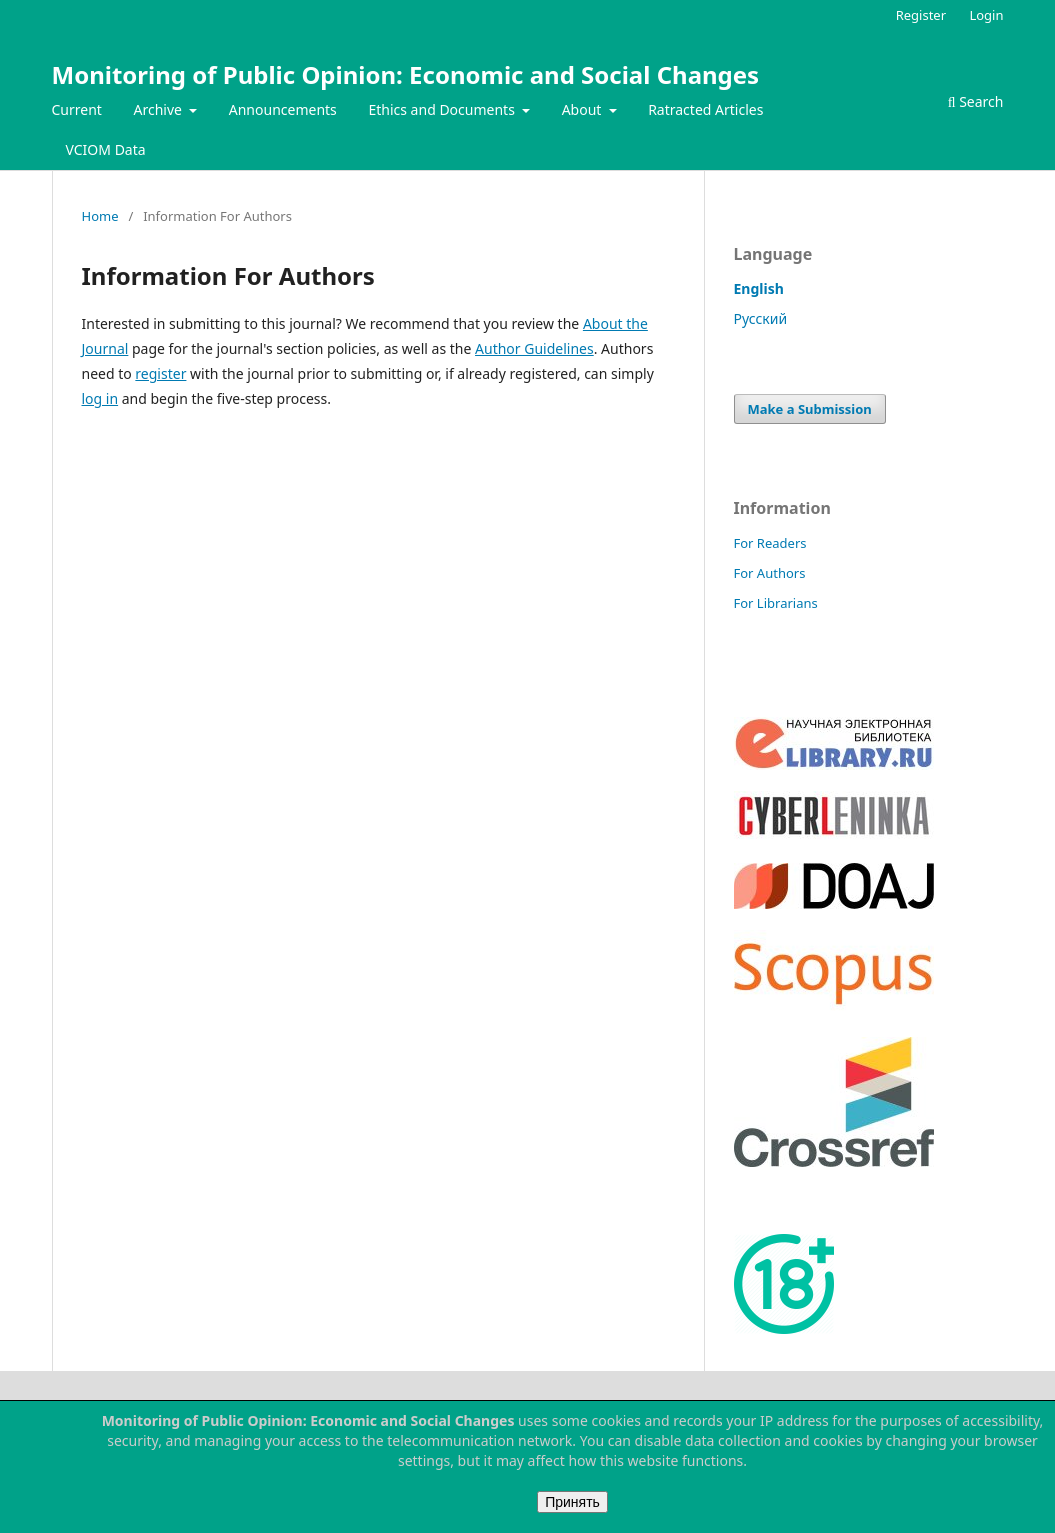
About (583, 109)
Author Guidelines (534, 348)
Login (986, 15)
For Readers (770, 543)
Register (921, 15)
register (160, 373)
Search (976, 101)
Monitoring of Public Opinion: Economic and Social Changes (406, 74)
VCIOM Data (106, 149)
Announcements (283, 109)
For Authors (770, 573)
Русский (761, 318)
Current (77, 109)
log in (100, 398)
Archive (160, 109)
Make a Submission (810, 409)
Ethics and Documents (443, 109)
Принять (572, 1502)
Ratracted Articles (705, 109)
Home (100, 216)
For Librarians (776, 603)
